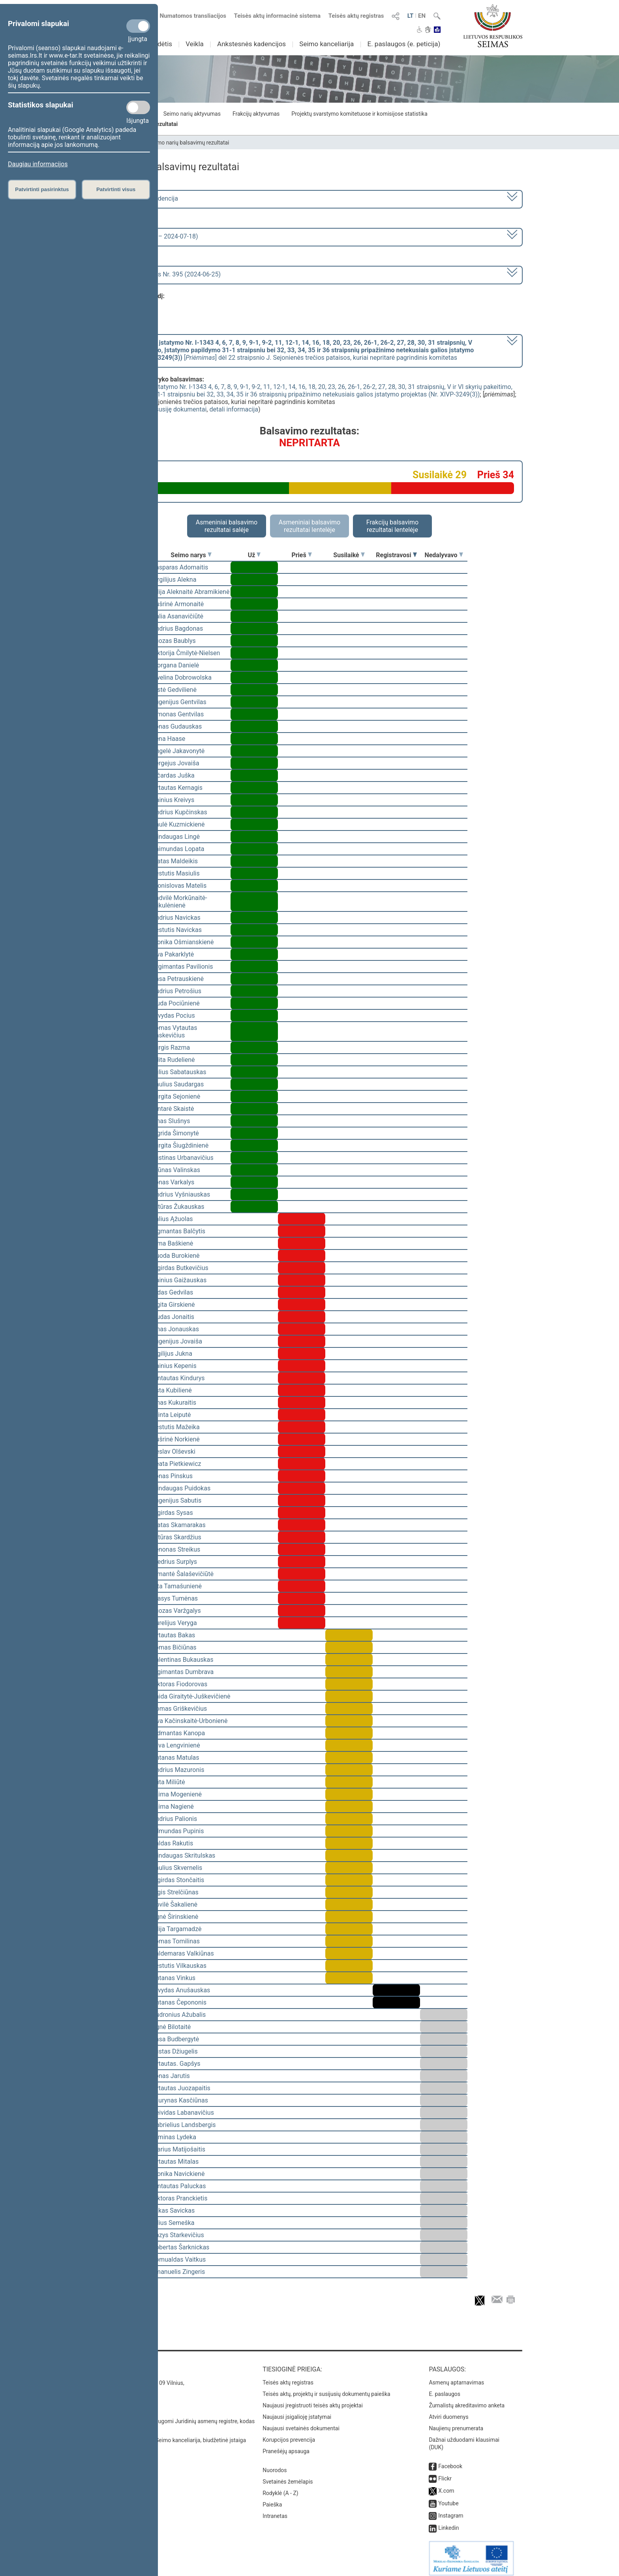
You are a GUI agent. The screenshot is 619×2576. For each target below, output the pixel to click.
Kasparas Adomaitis (180, 567)
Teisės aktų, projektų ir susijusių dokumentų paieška (326, 2388)
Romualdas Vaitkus (179, 2259)
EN (422, 15)
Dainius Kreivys (173, 800)
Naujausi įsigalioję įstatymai (297, 2411)
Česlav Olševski (173, 1451)
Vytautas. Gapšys (176, 2063)
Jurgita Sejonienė (176, 1096)
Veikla (195, 44)
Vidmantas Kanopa (178, 1733)
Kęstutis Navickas (177, 930)
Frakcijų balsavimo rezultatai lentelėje (392, 526)
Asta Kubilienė (172, 1390)
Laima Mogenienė (177, 1794)
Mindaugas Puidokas (181, 1488)
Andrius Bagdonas (177, 628)
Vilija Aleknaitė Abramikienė (190, 592)
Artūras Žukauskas (178, 1206)
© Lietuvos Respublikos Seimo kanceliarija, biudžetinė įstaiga (171, 2434)
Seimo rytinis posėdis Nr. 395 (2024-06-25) (161, 274)
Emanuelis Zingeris (178, 2271)
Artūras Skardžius (176, 1537)
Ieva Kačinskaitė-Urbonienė (189, 1721)
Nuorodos (275, 2464)
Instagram (450, 2510)
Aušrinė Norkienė (176, 1439)
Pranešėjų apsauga (286, 2446)
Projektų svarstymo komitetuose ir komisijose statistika (359, 114)
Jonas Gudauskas (177, 726)
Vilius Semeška (173, 2223)
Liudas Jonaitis (173, 1317)
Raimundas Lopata (178, 849)
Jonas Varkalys (173, 1182)
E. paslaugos (444, 2388)
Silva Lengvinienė (176, 1745)
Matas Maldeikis (175, 861)
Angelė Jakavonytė (178, 751)
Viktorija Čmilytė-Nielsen (186, 653)
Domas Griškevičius (179, 1708)
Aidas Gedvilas (172, 1292)
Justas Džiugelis (175, 2051)
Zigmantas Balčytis (178, 1231)
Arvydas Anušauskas (181, 1990)
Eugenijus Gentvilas (179, 702)
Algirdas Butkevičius (180, 1268)
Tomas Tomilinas (176, 1941)
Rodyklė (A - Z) (280, 2487)
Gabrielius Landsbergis (184, 2125)
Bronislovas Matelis (179, 885)
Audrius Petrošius (176, 991)
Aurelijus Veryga (174, 1623)
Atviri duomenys (448, 2411)
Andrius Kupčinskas (179, 812)
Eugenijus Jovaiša (177, 1341)
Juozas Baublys (174, 640)
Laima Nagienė (173, 1806)
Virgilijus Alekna (174, 579)
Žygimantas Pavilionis (182, 966)
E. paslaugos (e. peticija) (403, 44)
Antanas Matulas (175, 1757)
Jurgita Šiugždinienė (180, 1145)
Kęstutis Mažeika (176, 1427)
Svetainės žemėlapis (288, 2476)
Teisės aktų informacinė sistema (277, 15)
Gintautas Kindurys (178, 1378)
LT (410, 15)
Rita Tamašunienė (177, 1586)
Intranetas (275, 2510)
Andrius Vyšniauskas (181, 1194)
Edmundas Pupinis (178, 1831)
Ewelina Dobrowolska (182, 677)
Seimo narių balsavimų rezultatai (189, 142)
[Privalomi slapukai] (138, 26)
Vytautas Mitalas (175, 2161)
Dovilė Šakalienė (174, 1904)
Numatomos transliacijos (188, 15)
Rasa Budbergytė (175, 2039)
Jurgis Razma (171, 1047)
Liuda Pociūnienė (176, 1003)
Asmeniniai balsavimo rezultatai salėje (226, 526)
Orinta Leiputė (171, 1415)
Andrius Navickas (176, 917)
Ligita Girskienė (173, 1304)
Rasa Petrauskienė (178, 979)
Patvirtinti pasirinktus (42, 189)
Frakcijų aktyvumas (256, 114)
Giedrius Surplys (174, 1561)
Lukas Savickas (173, 2210)
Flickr (445, 2473)
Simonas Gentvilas (178, 714)
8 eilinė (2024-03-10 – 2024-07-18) (149, 236)
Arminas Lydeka (174, 2137)
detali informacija (233, 409)
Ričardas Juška (173, 775)
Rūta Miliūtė (168, 1782)
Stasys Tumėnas (175, 1598)
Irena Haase (168, 738)
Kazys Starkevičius (178, 2235)
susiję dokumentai (181, 409)
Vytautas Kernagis (177, 787)
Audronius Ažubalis (179, 2014)
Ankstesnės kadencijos (251, 44)
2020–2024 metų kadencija (139, 198)
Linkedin (448, 2522)
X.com (446, 2485)
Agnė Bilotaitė (171, 2027)
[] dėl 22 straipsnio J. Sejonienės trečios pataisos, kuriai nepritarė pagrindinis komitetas (287, 350)
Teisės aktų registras (356, 15)
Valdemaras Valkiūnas (183, 1953)
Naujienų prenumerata (456, 2423)
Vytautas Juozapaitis (181, 2088)
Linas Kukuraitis (174, 1402)
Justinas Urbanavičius (183, 1157)
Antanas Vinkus (173, 1978)
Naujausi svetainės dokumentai (301, 2423)
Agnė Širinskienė (175, 1916)
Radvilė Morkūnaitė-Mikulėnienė (179, 901)
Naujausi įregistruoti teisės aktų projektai (313, 2400)
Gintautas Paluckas (179, 2186)
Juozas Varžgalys (176, 1610)
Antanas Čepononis (179, 2002)
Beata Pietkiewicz (176, 1463)
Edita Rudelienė (173, 1059)
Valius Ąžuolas (172, 1219)
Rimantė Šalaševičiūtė (183, 1574)
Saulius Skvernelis (177, 1867)
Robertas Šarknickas (180, 2247)
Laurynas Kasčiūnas (180, 2100)
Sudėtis (161, 44)
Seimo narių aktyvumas (192, 114)
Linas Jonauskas (175, 1329)
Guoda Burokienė (176, 1255)
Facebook (450, 2461)
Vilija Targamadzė (176, 1929)
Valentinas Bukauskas (182, 1659)
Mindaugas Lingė (176, 836)
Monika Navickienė (178, 2174)
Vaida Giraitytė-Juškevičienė (191, 1696)
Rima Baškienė (172, 1243)
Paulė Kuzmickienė (178, 824)
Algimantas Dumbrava (183, 1672)
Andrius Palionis (174, 1819)
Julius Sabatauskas (179, 1072)
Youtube (448, 2498)
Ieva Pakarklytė (173, 954)
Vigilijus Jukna (172, 1353)
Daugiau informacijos (38, 164)
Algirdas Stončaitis (178, 1880)
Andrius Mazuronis (178, 1770)
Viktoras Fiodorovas (179, 1684)
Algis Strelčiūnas (175, 1892)
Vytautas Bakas (173, 1635)
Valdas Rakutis (172, 1843)
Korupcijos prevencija (289, 2434)
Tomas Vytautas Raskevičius (174, 1031)
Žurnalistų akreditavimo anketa (467, 2400)
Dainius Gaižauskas (179, 1280)
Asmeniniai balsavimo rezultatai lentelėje (309, 526)
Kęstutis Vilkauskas (179, 1965)
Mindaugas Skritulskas (183, 1855)
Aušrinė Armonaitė (178, 604)
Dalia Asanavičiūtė (177, 616)
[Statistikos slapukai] (138, 107)
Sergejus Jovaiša (175, 763)
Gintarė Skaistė (173, 1108)
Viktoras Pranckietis (179, 2198)
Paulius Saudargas (178, 1084)
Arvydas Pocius (173, 1015)
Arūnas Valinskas (176, 1170)
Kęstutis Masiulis (176, 873)
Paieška (272, 2499)
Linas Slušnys (171, 1121)
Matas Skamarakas (179, 1525)
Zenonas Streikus (176, 1549)
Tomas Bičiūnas (174, 1647)
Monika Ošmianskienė (183, 942)
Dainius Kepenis (174, 1366)
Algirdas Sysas (172, 1512)
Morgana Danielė (175, 665)
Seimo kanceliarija (326, 44)
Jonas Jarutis (171, 2076)
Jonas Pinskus (172, 1476)
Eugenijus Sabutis (176, 1500)
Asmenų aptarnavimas (456, 2377)
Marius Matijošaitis (178, 2149)
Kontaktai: (113, 2363)
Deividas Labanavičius (183, 2112)
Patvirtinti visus (115, 189)
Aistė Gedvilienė (174, 689)
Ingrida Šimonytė (175, 1133)
